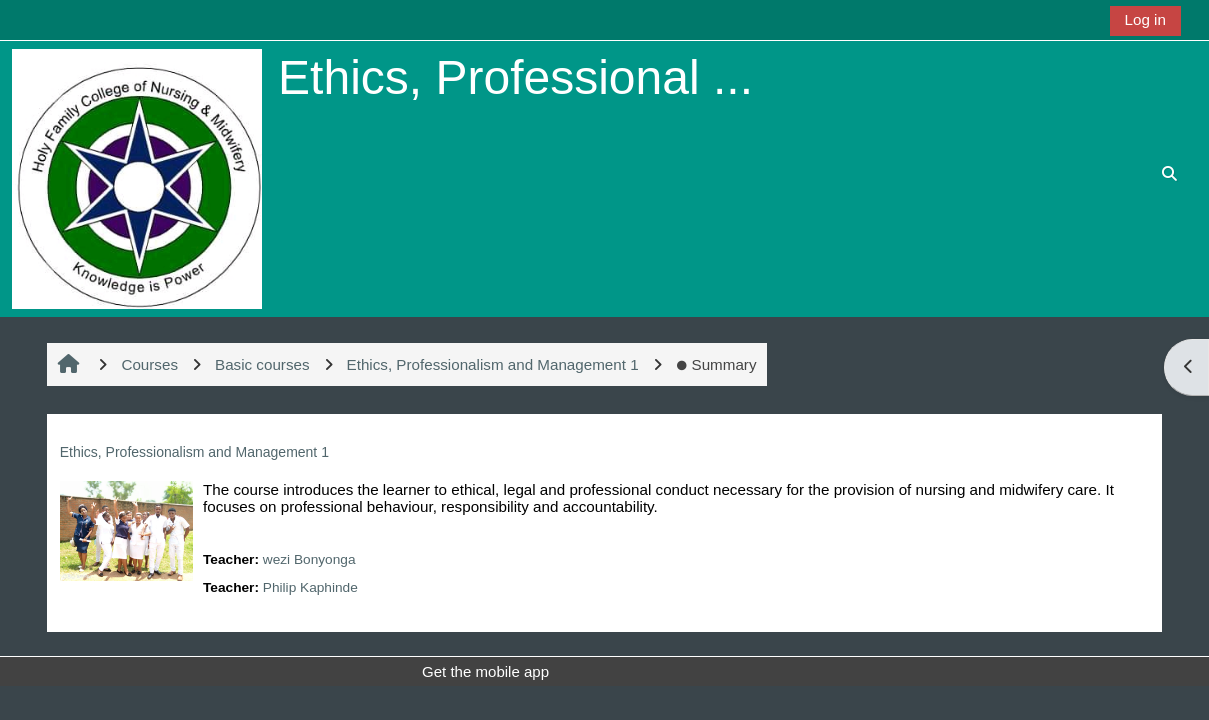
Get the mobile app (485, 671)
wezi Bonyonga (309, 559)
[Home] (137, 177)
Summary (716, 364)
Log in (1145, 19)
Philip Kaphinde (310, 587)
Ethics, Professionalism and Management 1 (194, 452)
